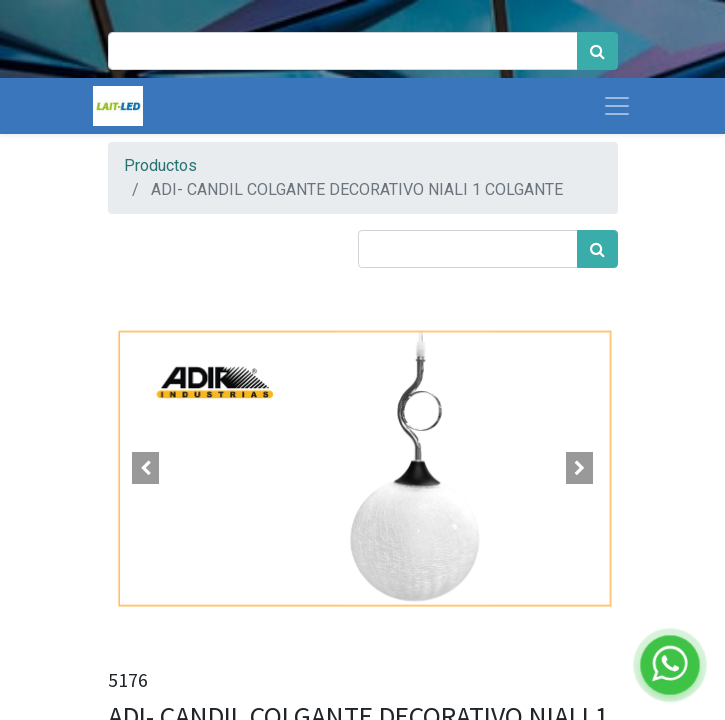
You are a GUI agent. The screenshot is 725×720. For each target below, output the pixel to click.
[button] (146, 468)
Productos (160, 165)
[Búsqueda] (597, 51)
